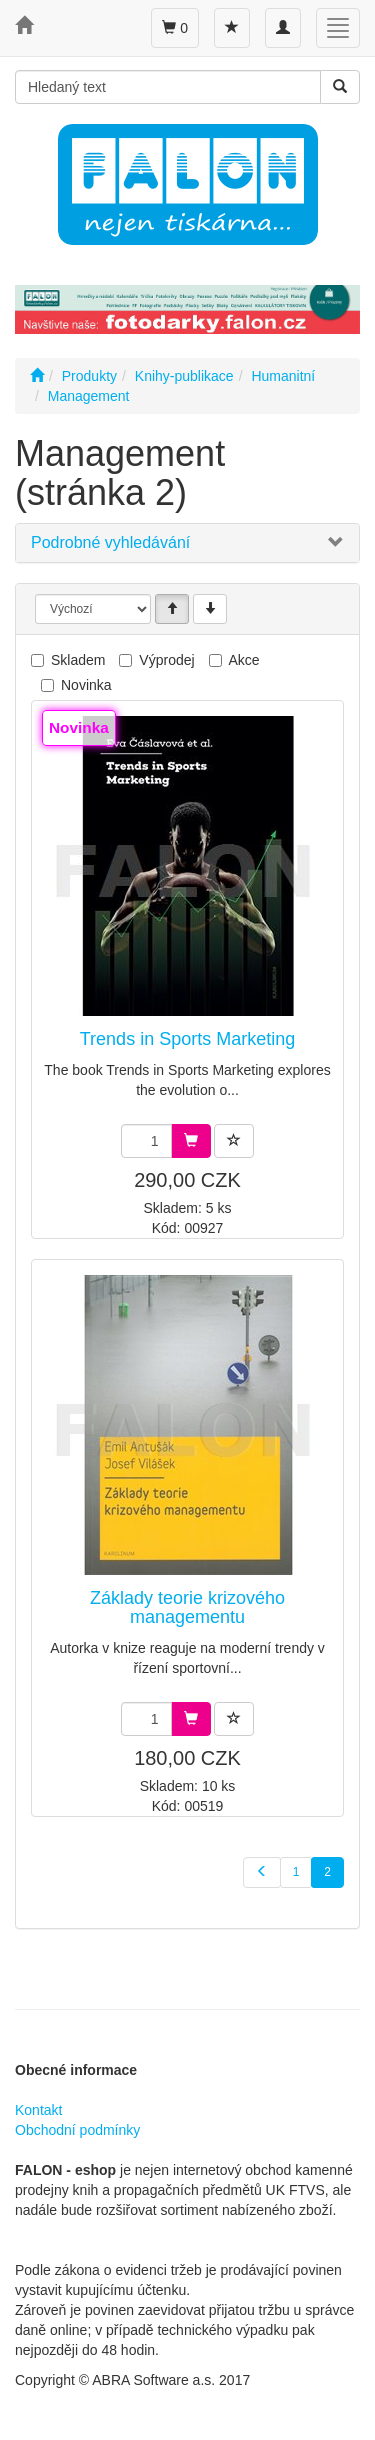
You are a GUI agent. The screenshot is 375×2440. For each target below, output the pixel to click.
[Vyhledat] (340, 87)
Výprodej (166, 660)
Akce (244, 660)
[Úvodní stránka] (37, 376)
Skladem (78, 660)
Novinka (86, 685)
